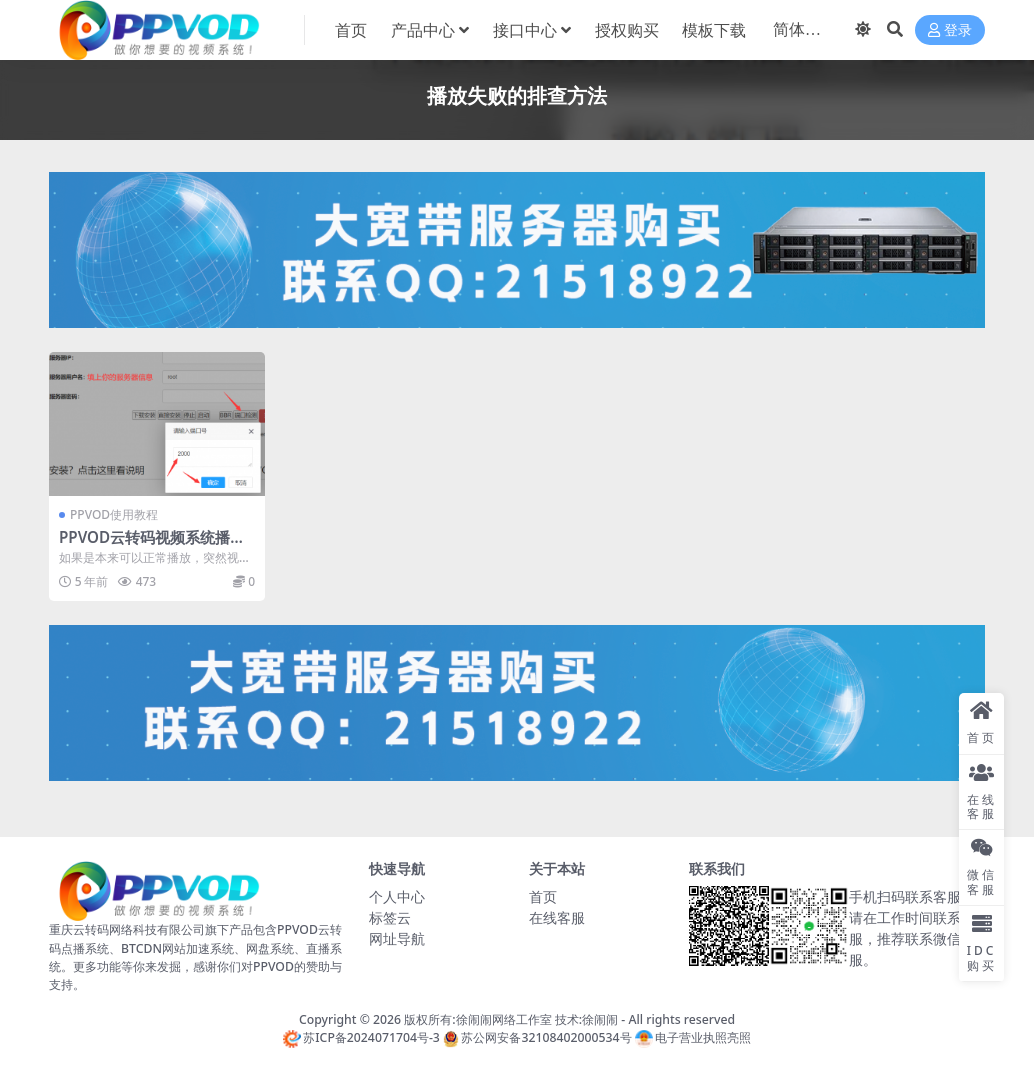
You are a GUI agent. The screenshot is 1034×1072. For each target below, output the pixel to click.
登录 (950, 30)
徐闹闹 (600, 1019)
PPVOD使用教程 (114, 514)
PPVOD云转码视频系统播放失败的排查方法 (152, 546)
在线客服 (557, 917)
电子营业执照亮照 (693, 1037)
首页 (543, 896)
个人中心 (397, 896)
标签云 (390, 917)
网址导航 (397, 938)
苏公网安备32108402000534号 (537, 1037)
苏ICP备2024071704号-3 (361, 1037)
